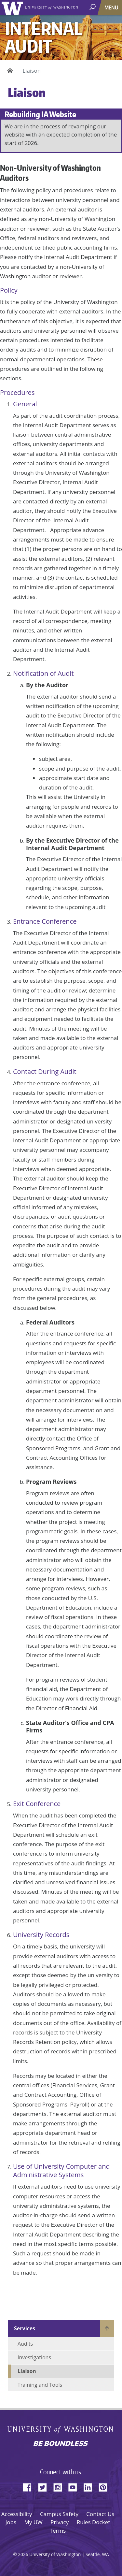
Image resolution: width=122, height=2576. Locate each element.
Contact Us (100, 2514)
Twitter (45, 2486)
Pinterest (105, 2486)
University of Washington (13, 7)
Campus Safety (59, 2514)
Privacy (59, 2522)
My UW (33, 2522)
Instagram (60, 2486)
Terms (58, 2530)
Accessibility (16, 2514)
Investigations (34, 2357)
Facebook (29, 2486)
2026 (23, 2554)
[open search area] (93, 7)
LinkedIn (90, 2486)
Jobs (11, 2522)
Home (9, 70)
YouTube (75, 2486)
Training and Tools (40, 2384)
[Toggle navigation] (112, 7)
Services (24, 2328)
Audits (25, 2343)
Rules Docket (93, 2522)
